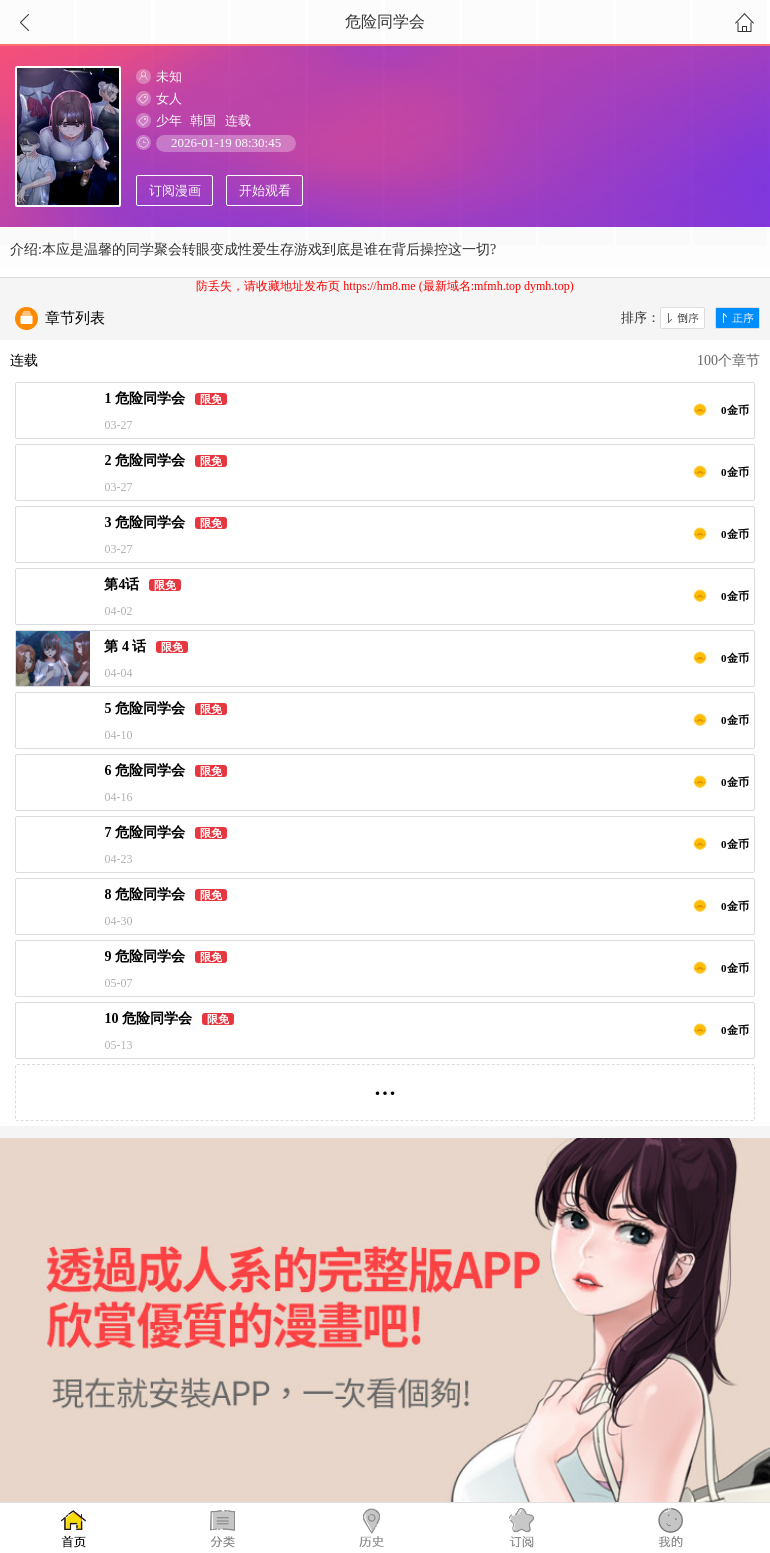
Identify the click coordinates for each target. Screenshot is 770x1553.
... (385, 1084)
